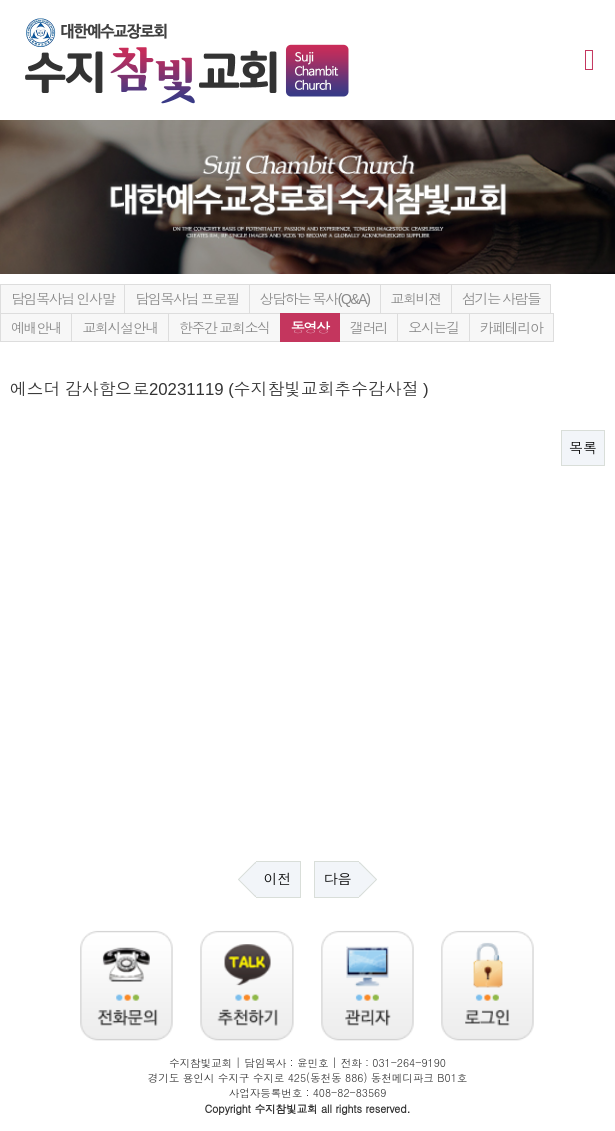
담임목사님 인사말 (62, 299)
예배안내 (36, 328)
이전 (278, 879)
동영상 (310, 328)
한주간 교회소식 (224, 328)
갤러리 (369, 328)
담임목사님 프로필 (186, 299)
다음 (337, 879)
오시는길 (433, 328)
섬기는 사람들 (501, 299)
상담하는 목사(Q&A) (315, 299)
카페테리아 (511, 328)
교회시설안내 (120, 328)
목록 (583, 448)
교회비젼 (416, 299)
